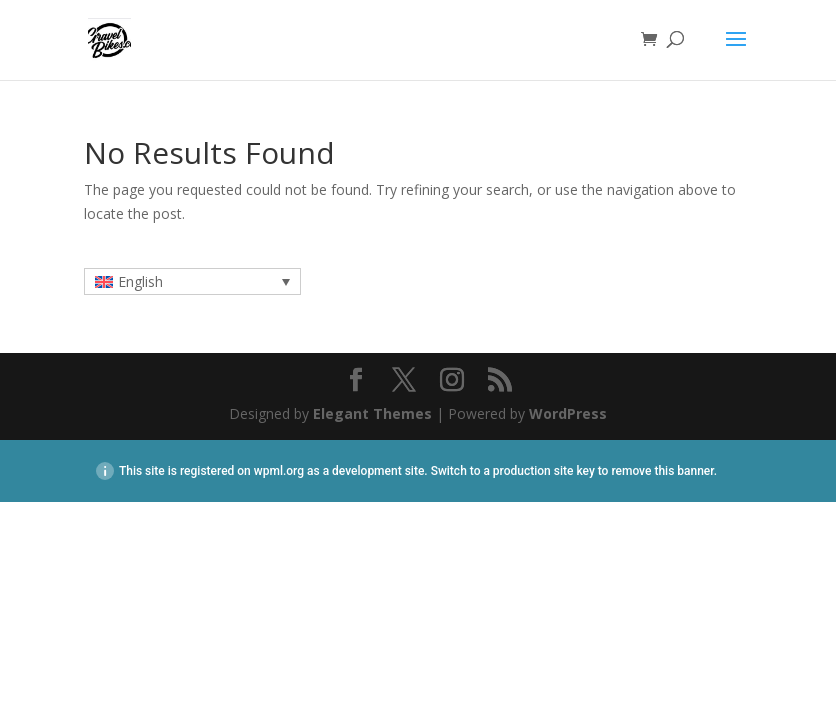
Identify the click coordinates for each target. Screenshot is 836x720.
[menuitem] (192, 281)
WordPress (568, 413)
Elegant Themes (372, 413)
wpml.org (279, 471)
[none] (192, 281)
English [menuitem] (140, 281)
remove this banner (662, 471)
